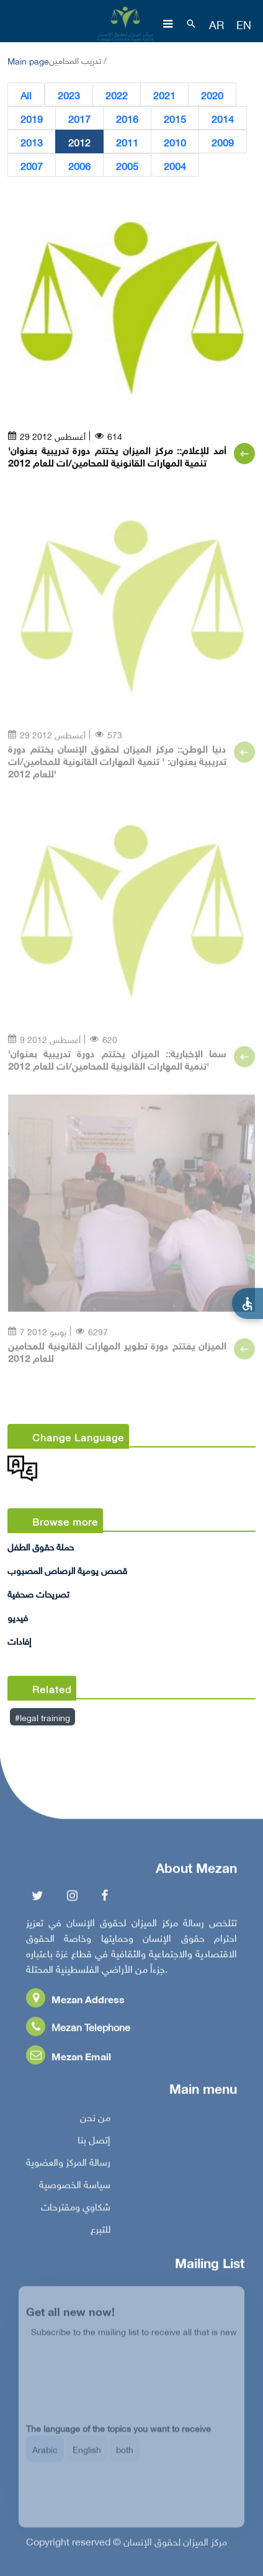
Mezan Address (75, 2001)
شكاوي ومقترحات (75, 2208)
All (26, 95)
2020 (212, 95)
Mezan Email (68, 2058)
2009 (223, 142)
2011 (127, 142)
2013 (31, 142)
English (87, 2456)
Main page (28, 60)
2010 (175, 142)
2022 (116, 95)
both (124, 2456)
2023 (69, 95)
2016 (127, 118)
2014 (223, 118)
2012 (79, 142)
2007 (31, 165)
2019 (31, 118)
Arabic (45, 2456)
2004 (175, 165)
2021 (164, 95)
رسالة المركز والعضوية (68, 2164)
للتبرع (100, 2231)
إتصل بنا (94, 2141)
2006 (79, 165)
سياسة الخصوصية (74, 2186)
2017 (79, 118)
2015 (175, 118)
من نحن (95, 2119)
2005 (127, 165)
